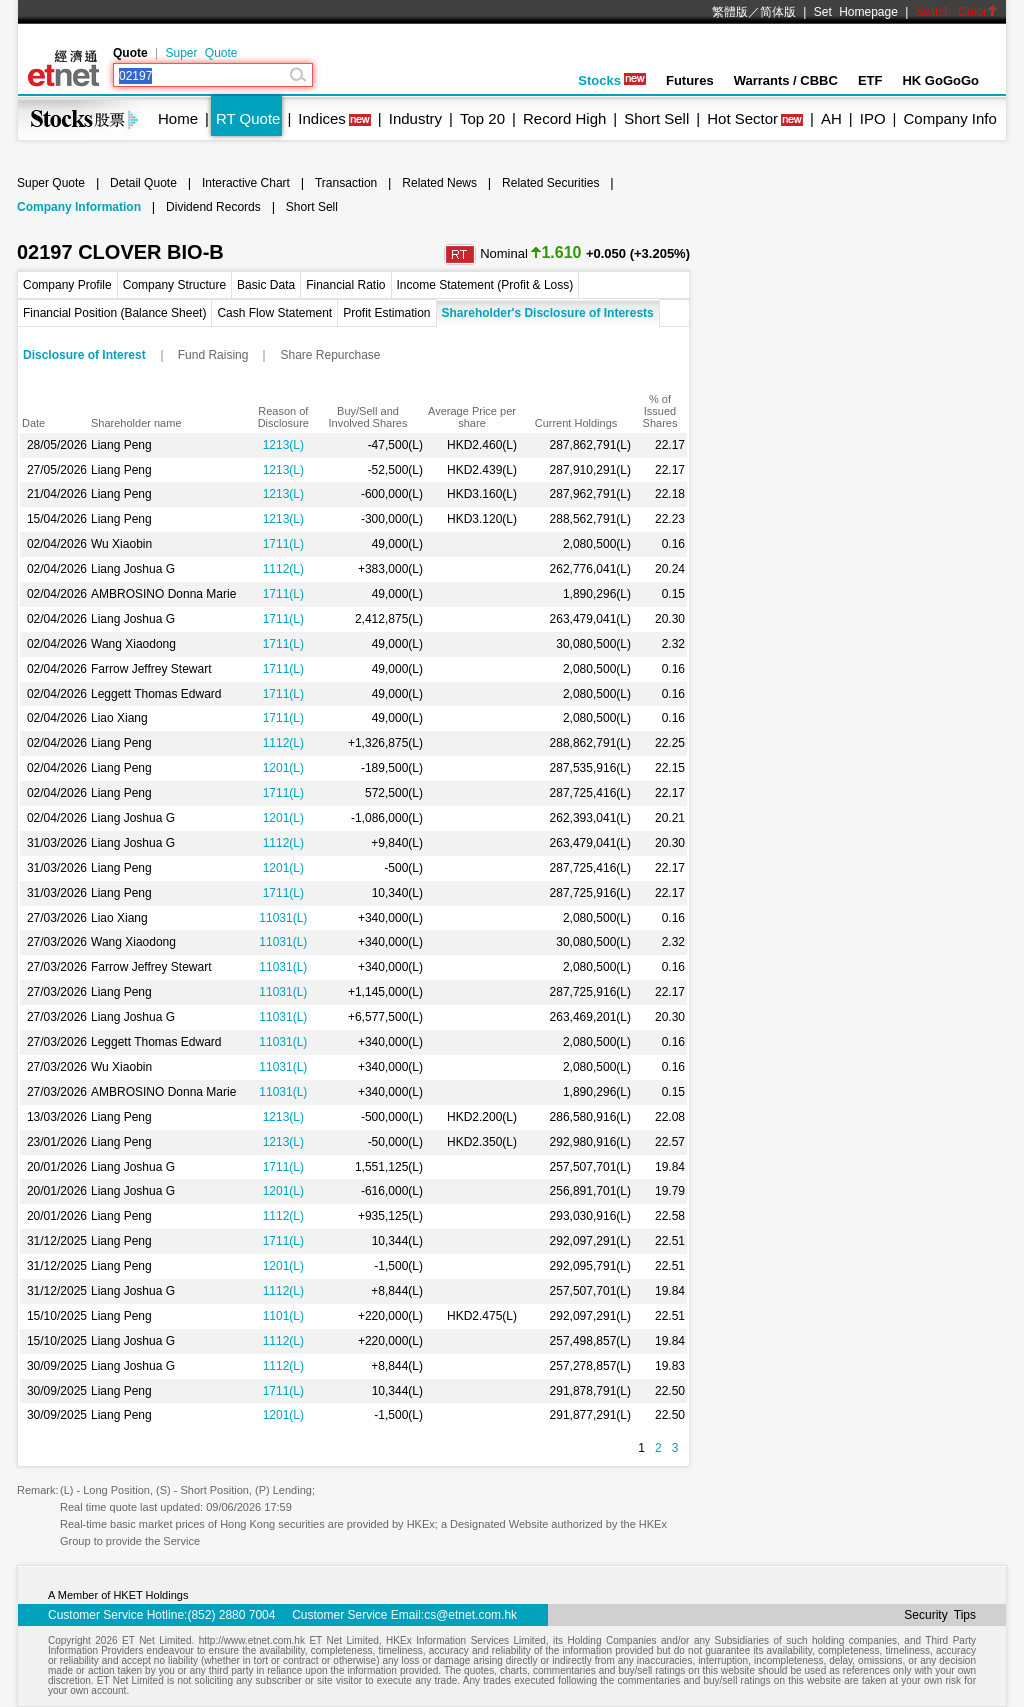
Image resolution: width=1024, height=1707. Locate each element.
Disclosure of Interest (84, 355)
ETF (870, 80)
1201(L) (283, 768)
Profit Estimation (386, 313)
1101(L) (283, 1316)
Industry (415, 118)
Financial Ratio (345, 285)
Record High (564, 118)
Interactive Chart (246, 183)
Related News (439, 183)
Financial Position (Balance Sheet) (114, 313)
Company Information (79, 207)
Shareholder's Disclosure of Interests (548, 313)
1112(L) (283, 569)
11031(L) (283, 918)
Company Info (949, 118)
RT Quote (248, 118)
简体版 (778, 12)
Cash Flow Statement (274, 313)
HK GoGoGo (940, 80)
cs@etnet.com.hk (470, 1615)
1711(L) (283, 544)
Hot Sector (742, 118)
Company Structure (174, 285)
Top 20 (482, 118)
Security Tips (940, 1615)
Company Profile (67, 285)
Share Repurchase (330, 355)
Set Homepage (856, 12)
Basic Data (266, 285)
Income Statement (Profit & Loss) (485, 285)
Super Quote (201, 53)
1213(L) (283, 445)
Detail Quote (143, 183)
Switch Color (957, 12)
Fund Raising (213, 355)
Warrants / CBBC (786, 80)
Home (178, 118)
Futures (690, 80)
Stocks (612, 80)
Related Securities (550, 183)
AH (831, 118)
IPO (873, 118)
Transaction (346, 183)
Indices (322, 118)
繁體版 (730, 12)
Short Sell (656, 118)
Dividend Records (213, 207)
